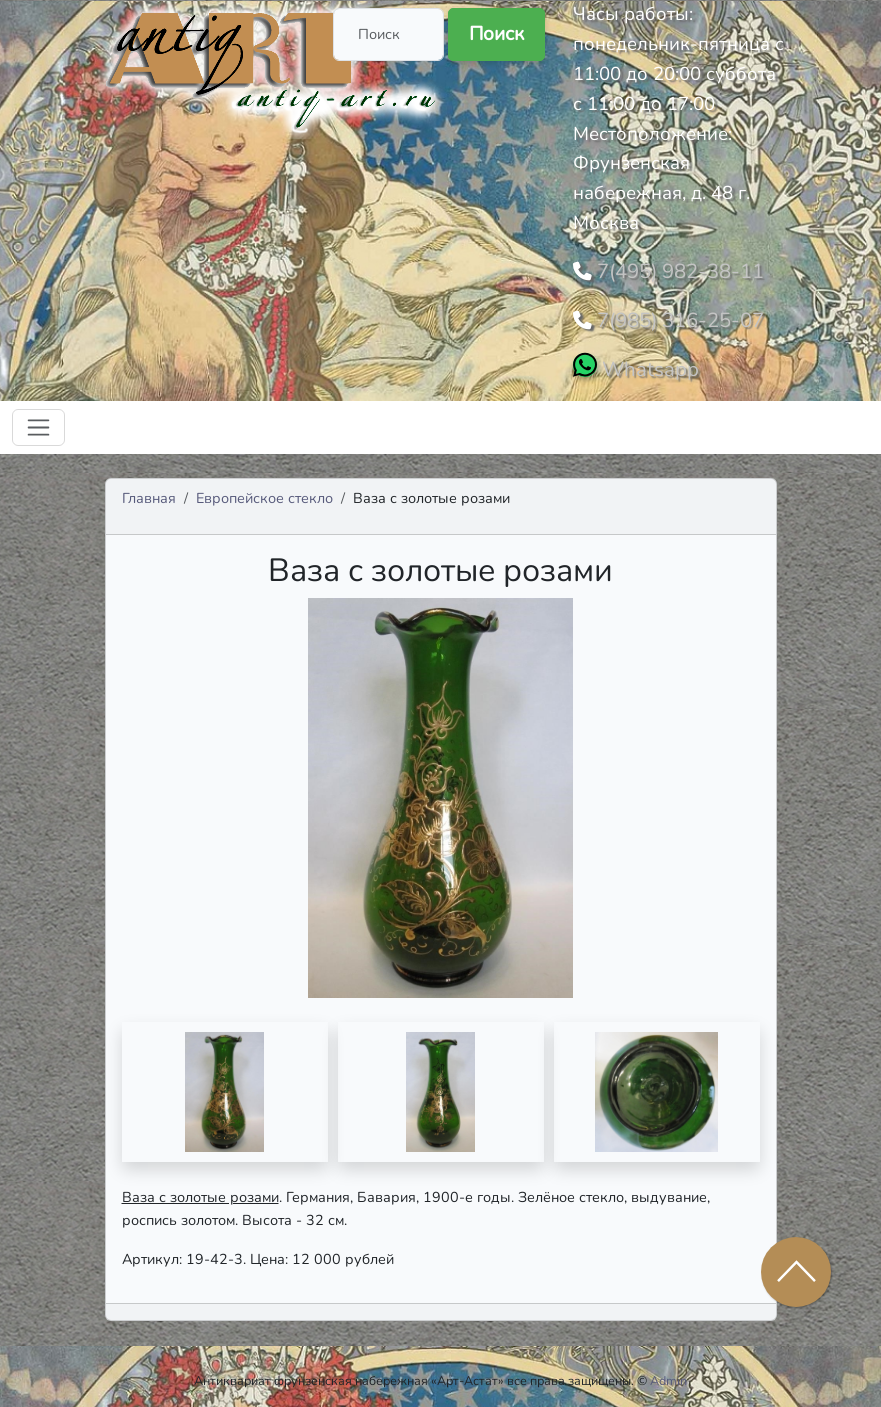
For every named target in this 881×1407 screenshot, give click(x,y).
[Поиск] (388, 34)
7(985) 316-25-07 (671, 315)
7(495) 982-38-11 (671, 269)
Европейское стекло (264, 490)
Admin (668, 1371)
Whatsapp (644, 361)
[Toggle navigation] (38, 419)
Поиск (496, 34)
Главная (149, 490)
